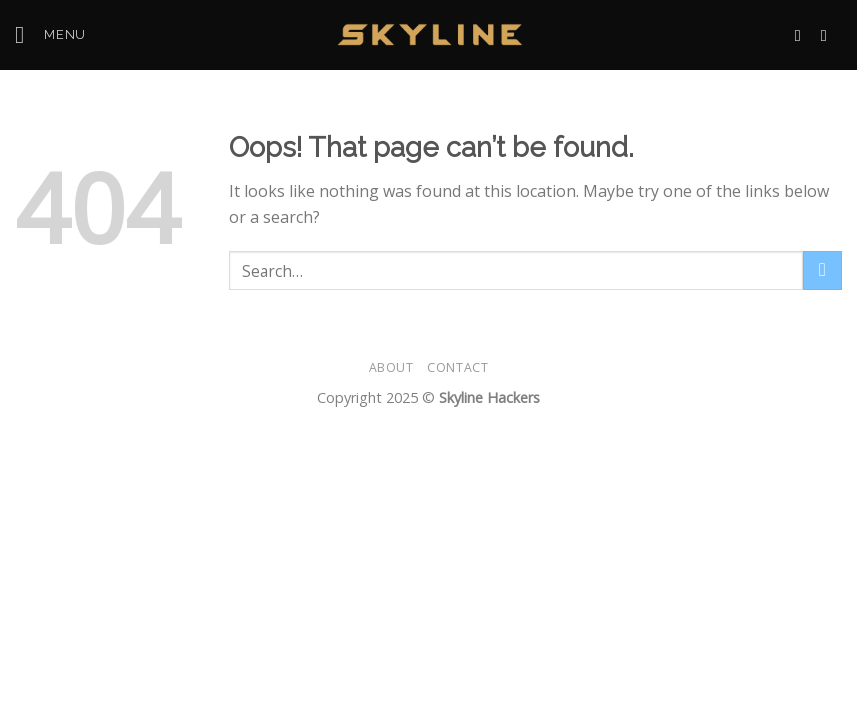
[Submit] (822, 270)
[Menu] (50, 34)
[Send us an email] (803, 35)
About (391, 367)
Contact (457, 367)
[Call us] (829, 35)
